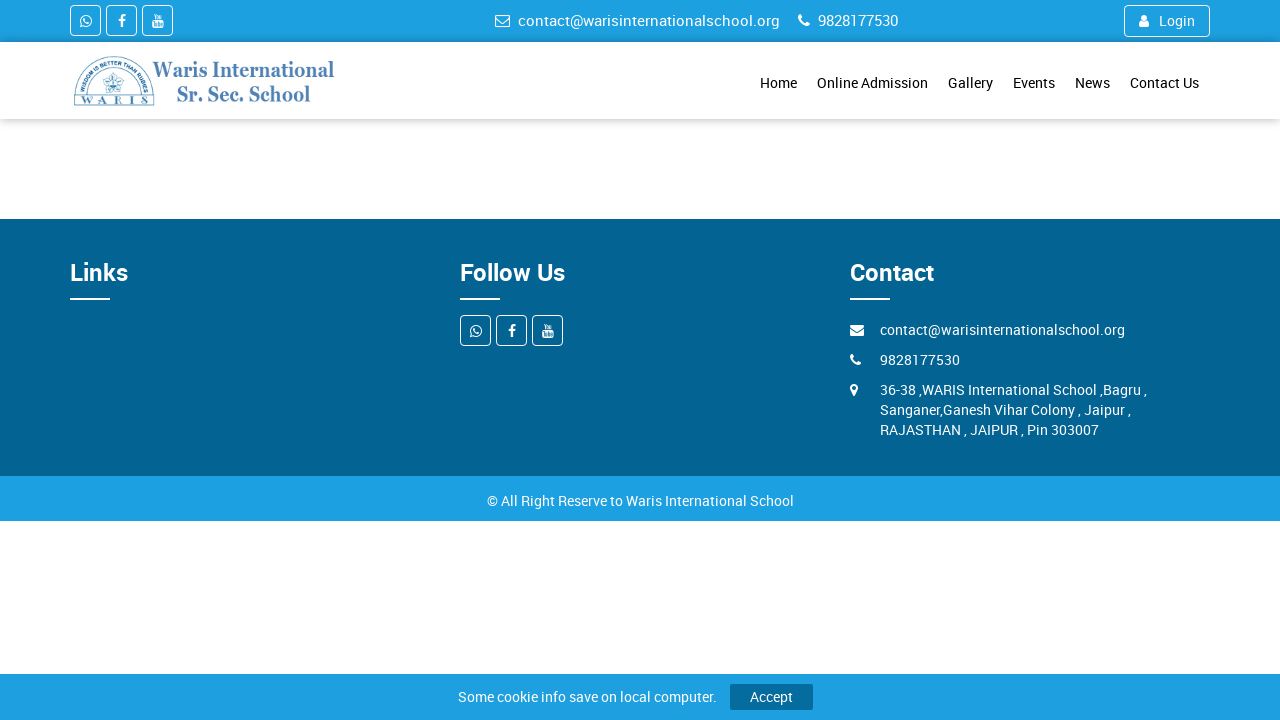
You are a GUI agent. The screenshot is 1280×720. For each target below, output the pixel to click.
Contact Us (1164, 82)
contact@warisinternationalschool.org (637, 20)
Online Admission (872, 82)
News (1092, 82)
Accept (771, 696)
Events (1034, 82)
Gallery (970, 82)
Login (1167, 20)
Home (778, 82)
